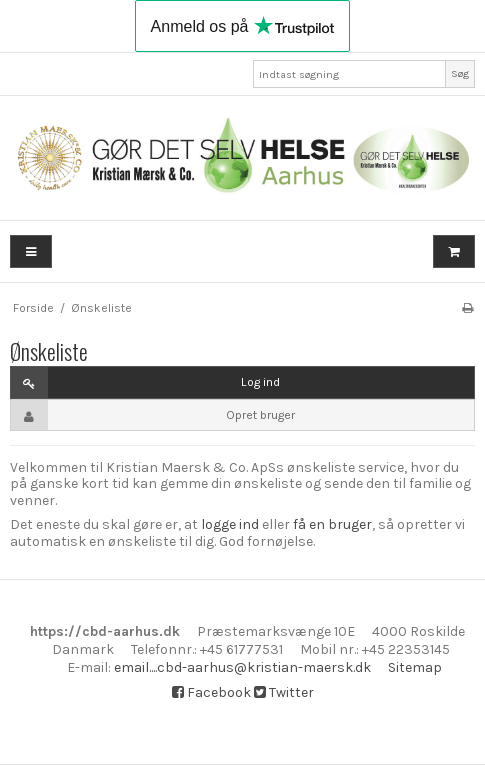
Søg (460, 73)
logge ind (230, 524)
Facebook (211, 692)
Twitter (284, 692)
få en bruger (332, 524)
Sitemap (415, 667)
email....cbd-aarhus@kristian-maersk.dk (242, 667)
